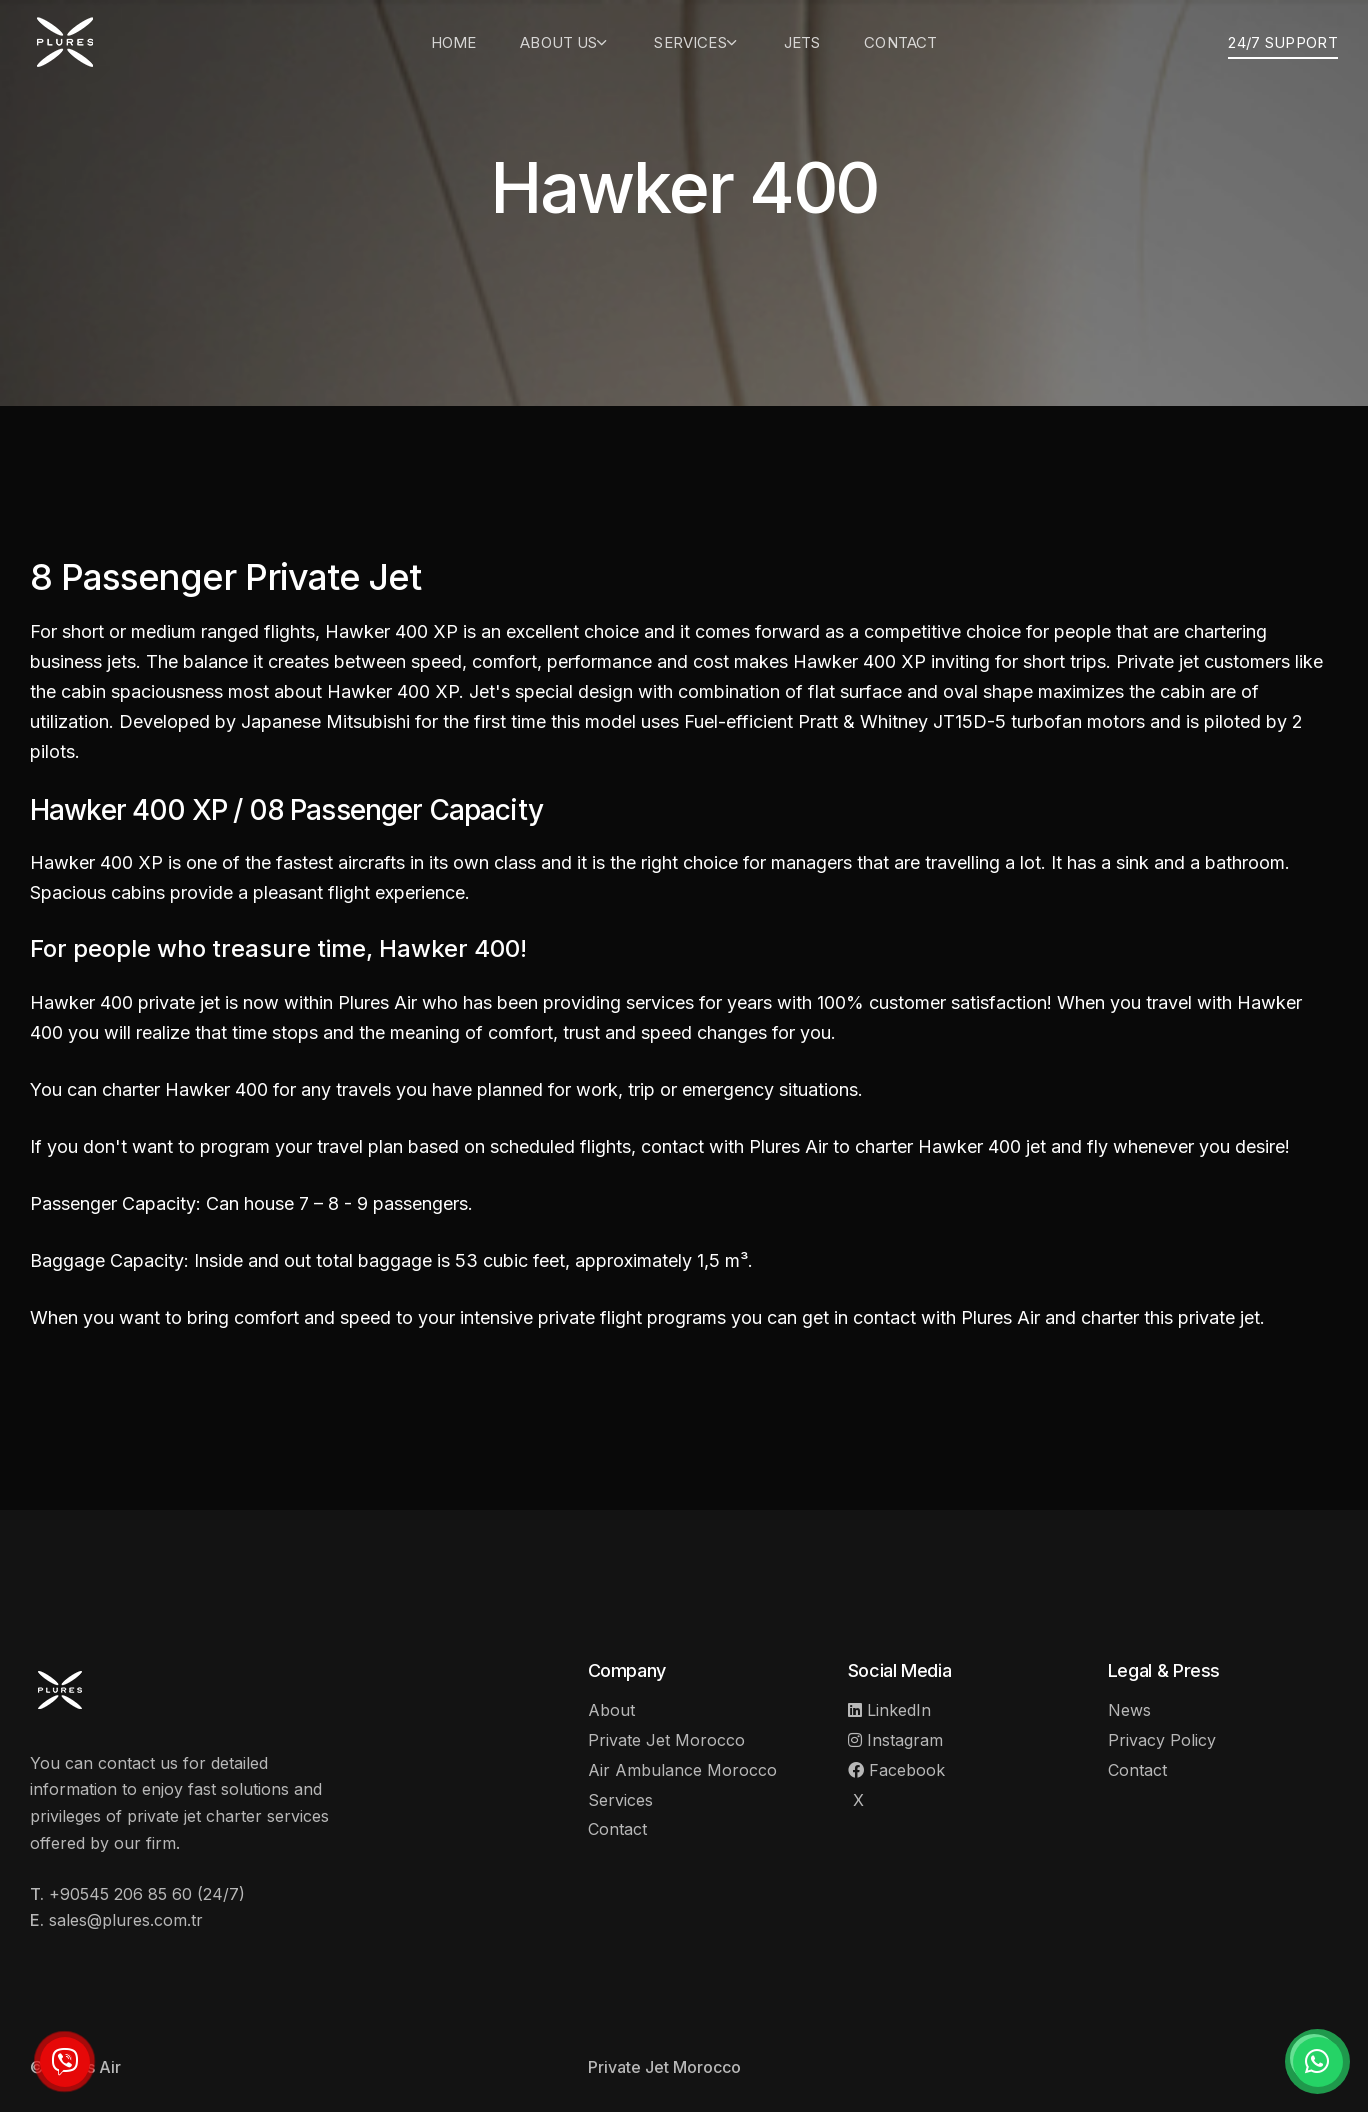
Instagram (895, 1740)
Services (620, 1800)
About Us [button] (565, 42)
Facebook (896, 1770)
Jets (802, 42)
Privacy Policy (1162, 1740)
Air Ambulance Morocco (682, 1770)
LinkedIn (889, 1710)
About (611, 1710)
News (1129, 1710)
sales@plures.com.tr (126, 1920)
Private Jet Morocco (666, 1740)
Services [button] (696, 42)
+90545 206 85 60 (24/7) (147, 1894)
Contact (900, 42)
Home (454, 42)
